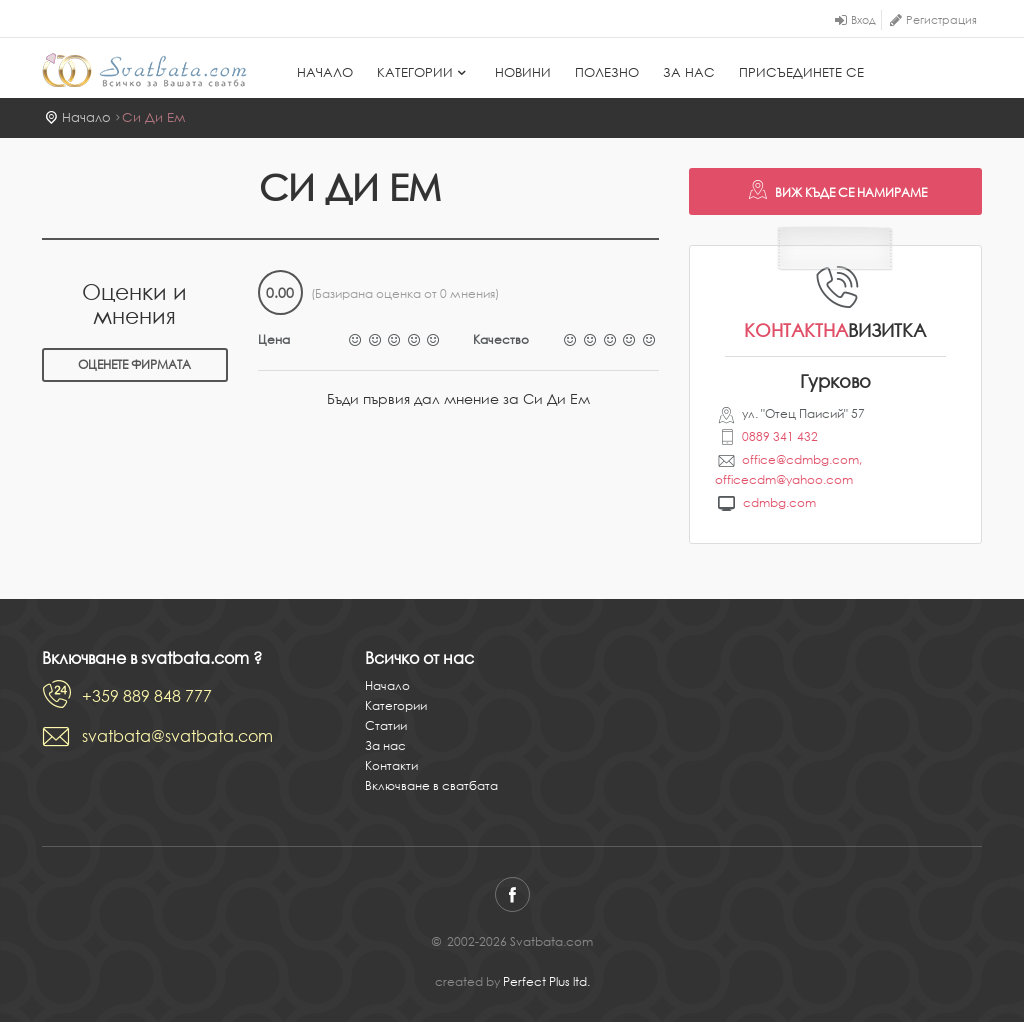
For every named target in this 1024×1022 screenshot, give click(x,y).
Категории (424, 72)
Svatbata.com (144, 70)
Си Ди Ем (153, 117)
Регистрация (941, 20)
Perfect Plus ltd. (546, 981)
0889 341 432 (780, 436)
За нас (689, 72)
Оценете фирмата (134, 364)
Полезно (607, 72)
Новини (523, 72)
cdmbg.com (779, 502)
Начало (325, 72)
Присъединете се (801, 72)
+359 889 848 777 (147, 696)
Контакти (391, 765)
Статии (386, 725)
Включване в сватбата (431, 785)
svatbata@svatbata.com (177, 736)
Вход (863, 20)
